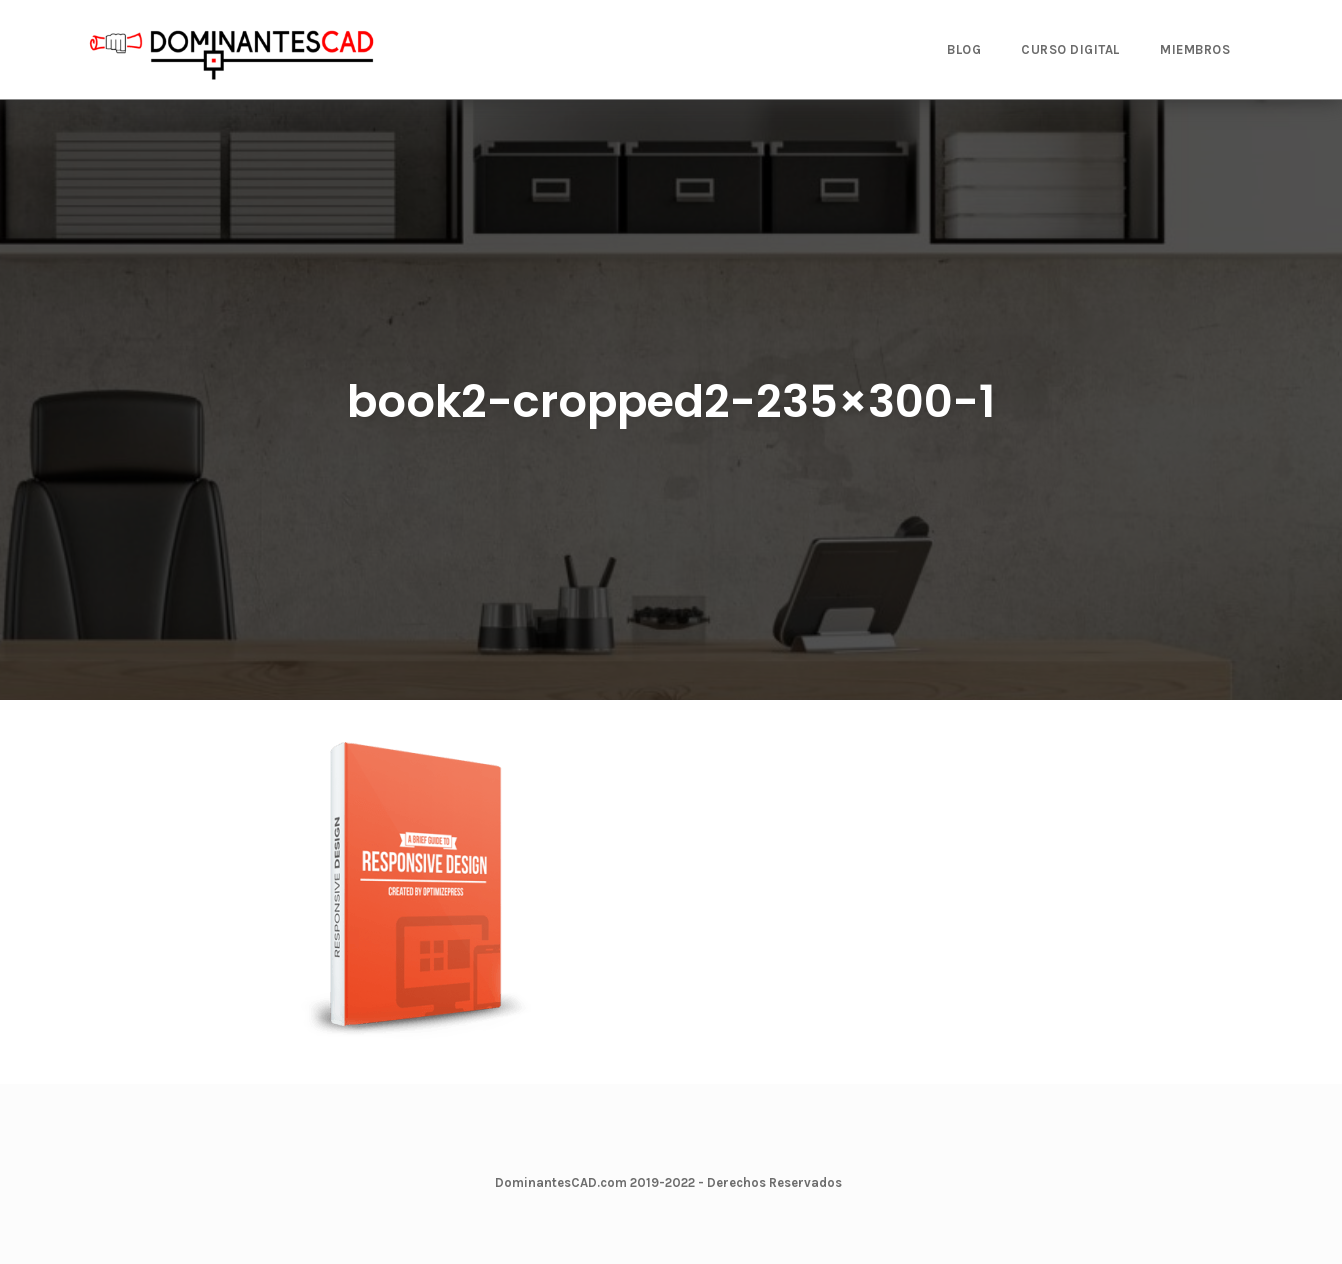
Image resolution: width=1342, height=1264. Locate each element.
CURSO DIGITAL (1070, 49)
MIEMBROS (1195, 49)
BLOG (964, 49)
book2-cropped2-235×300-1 (671, 401)
